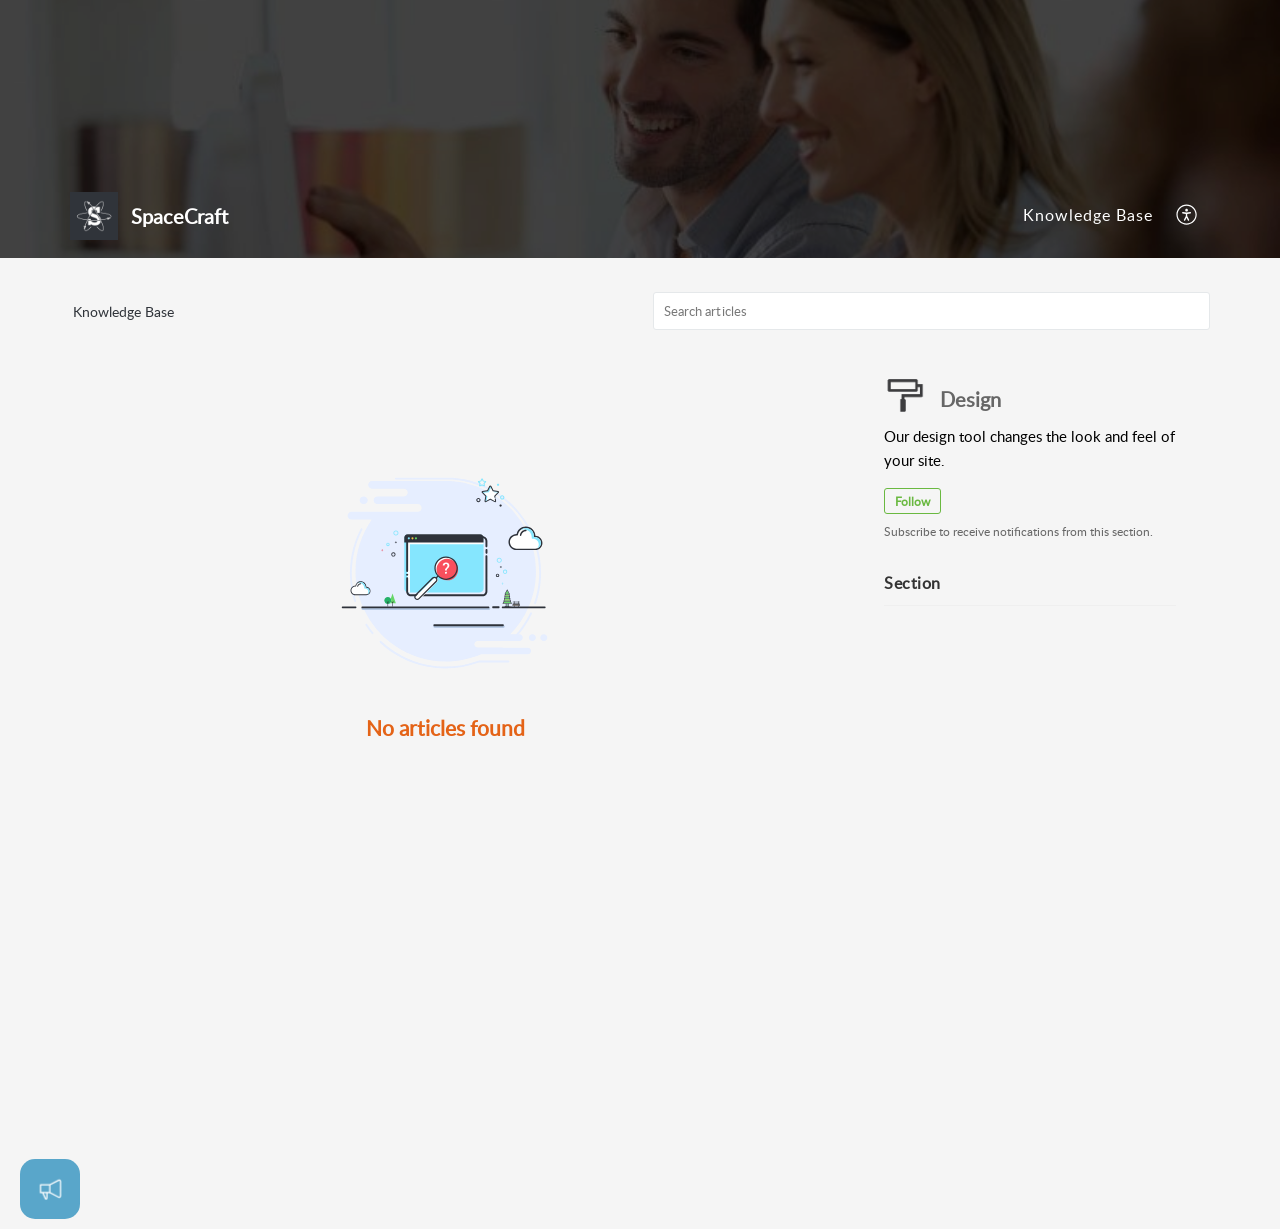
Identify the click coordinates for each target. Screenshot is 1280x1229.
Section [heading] (912, 583)
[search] (932, 311)
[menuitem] (1088, 216)
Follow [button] (912, 501)
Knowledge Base (1088, 215)
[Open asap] (50, 1189)
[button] (1187, 216)
